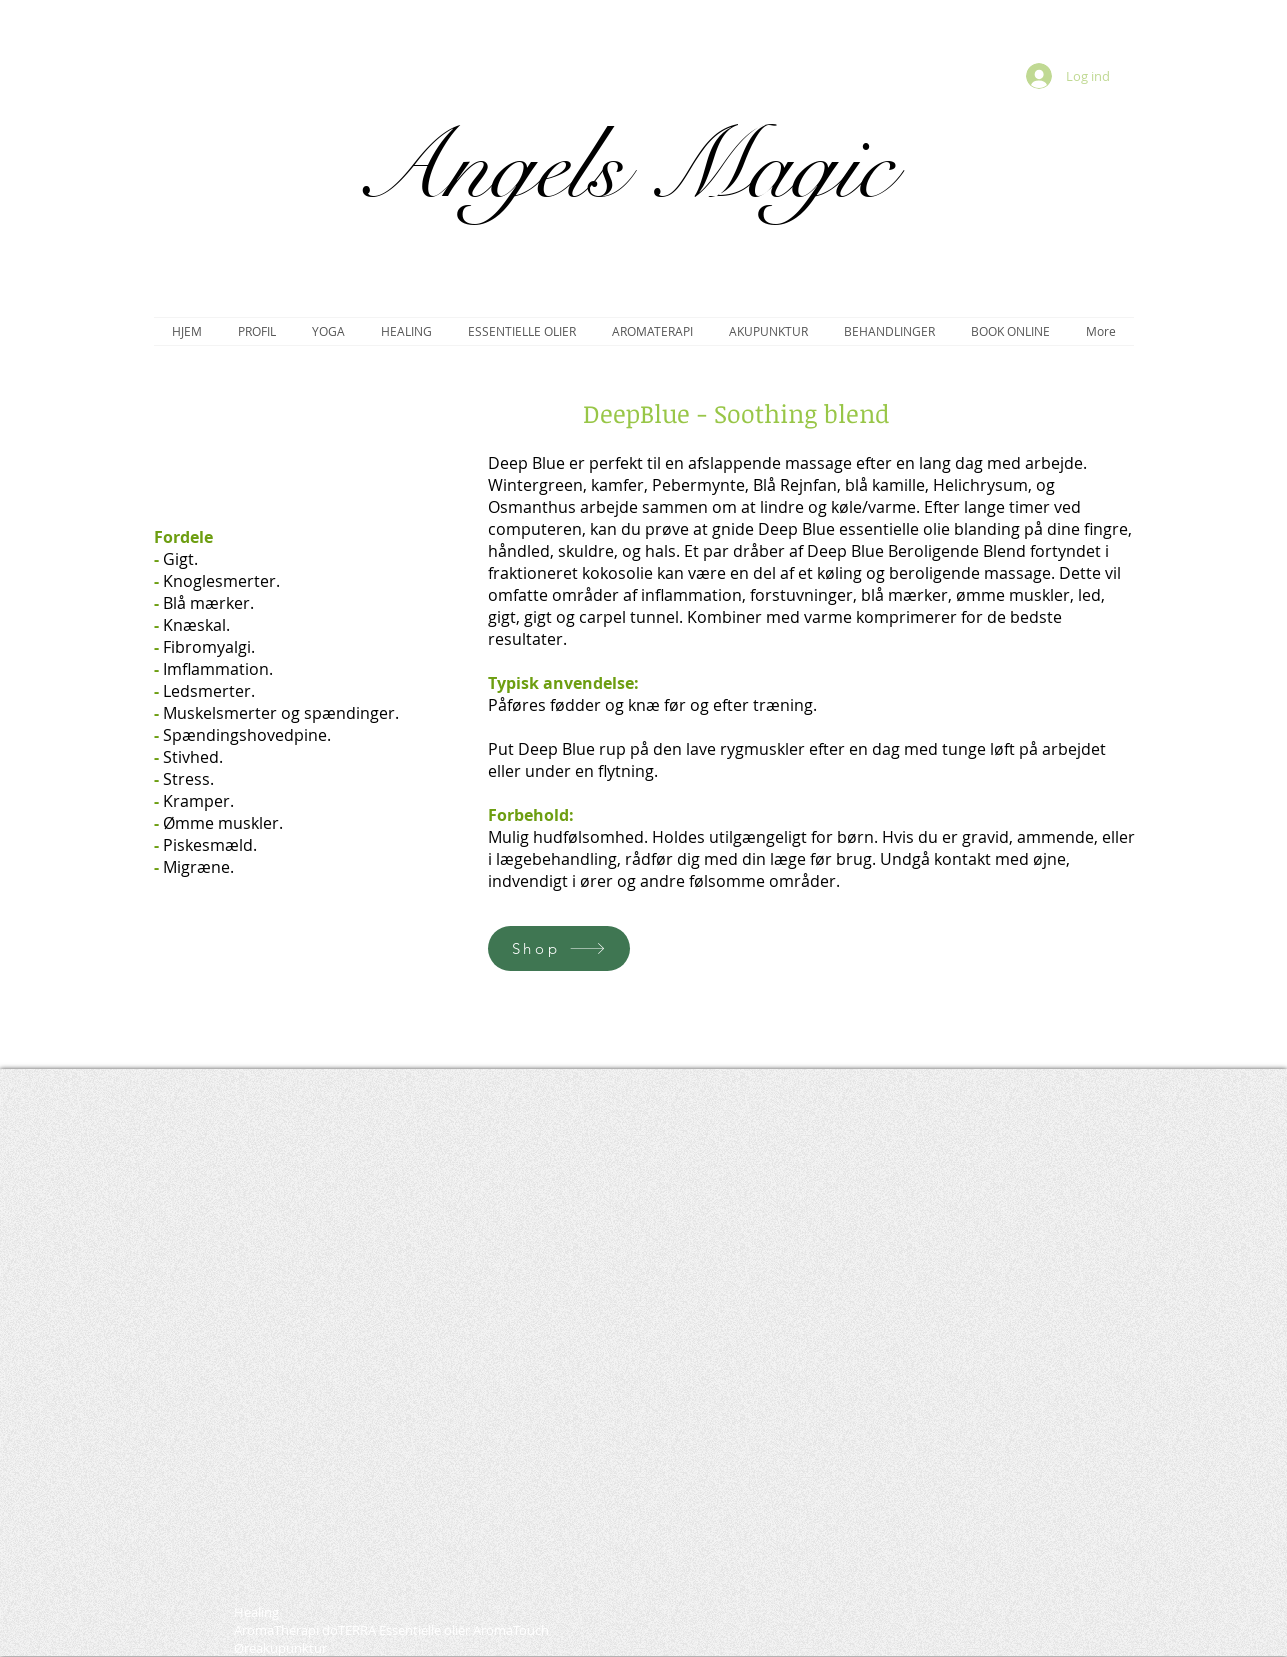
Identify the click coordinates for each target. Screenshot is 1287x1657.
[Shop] (559, 948)
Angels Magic (623, 167)
